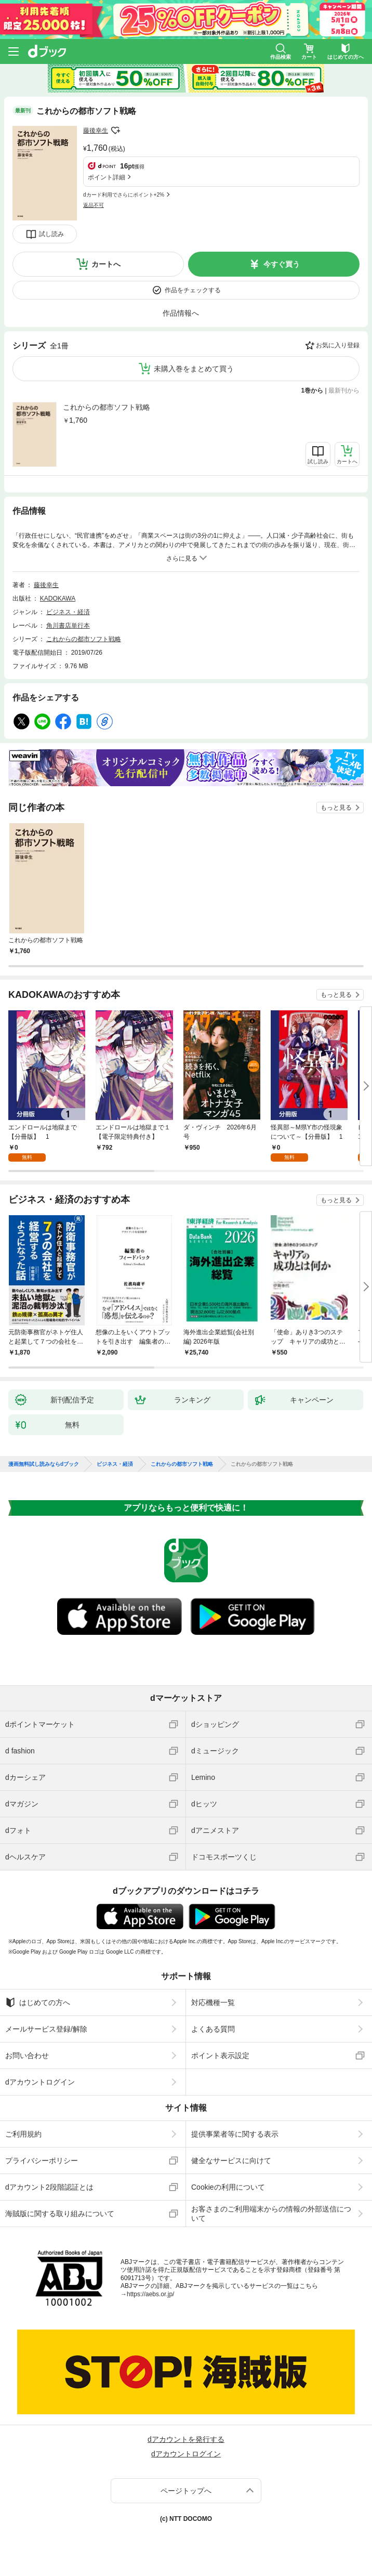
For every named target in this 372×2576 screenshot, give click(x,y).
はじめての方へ (37, 2002)
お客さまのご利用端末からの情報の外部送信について (271, 2213)
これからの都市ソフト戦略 (106, 407)
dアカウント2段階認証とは (49, 2187)
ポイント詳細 (106, 177)
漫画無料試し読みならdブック (43, 1464)
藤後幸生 (95, 130)
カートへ (106, 264)
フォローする (115, 130)
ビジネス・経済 (68, 612)
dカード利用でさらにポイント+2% (123, 195)
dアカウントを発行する (186, 2439)
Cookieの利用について (228, 2187)
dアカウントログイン (40, 2082)
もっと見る (336, 807)
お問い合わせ (27, 2055)
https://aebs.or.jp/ (150, 2294)
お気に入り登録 (338, 345)
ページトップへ (186, 2491)
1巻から (312, 390)
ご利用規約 (23, 2134)
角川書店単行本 (68, 625)
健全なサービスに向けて (231, 2160)
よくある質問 (213, 2029)
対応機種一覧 (213, 2002)
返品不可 (93, 205)
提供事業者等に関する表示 (234, 2134)
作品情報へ (181, 313)
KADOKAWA (57, 598)
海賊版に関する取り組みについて (59, 2213)
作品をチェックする (193, 290)
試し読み (51, 234)
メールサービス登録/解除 (46, 2029)
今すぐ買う (281, 264)
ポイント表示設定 (220, 2055)
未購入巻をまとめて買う (194, 369)
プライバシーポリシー (41, 2160)
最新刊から (344, 390)
